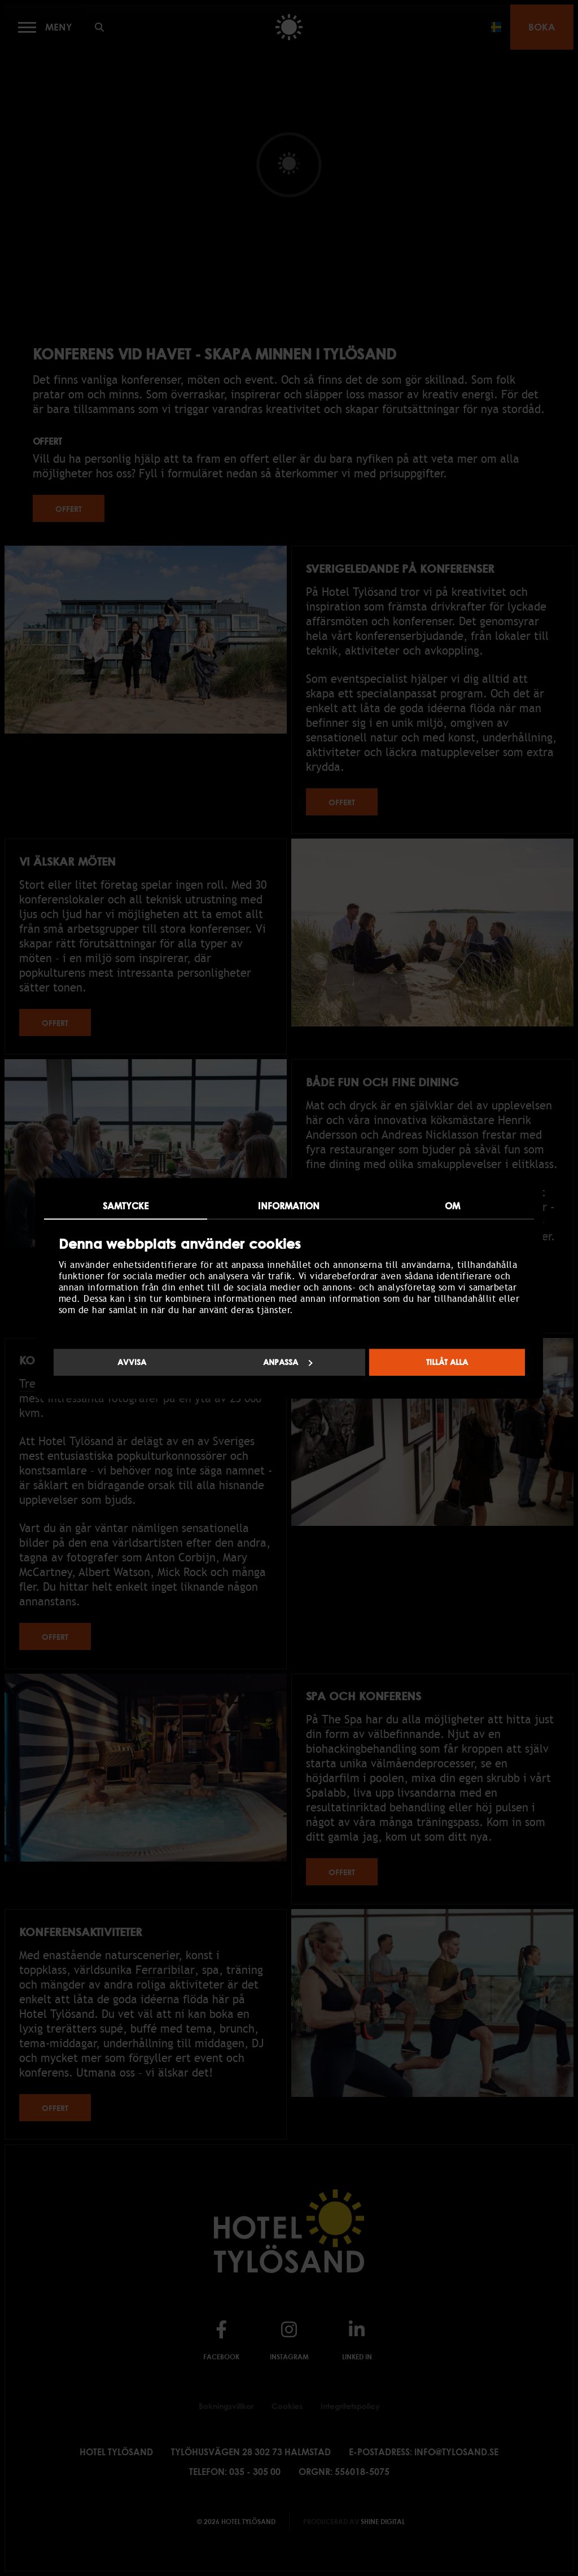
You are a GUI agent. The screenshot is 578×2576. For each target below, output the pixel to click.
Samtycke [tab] (126, 1206)
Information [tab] (288, 1206)
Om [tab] (452, 1206)
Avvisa (131, 1362)
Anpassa (288, 1362)
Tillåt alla (447, 1362)
